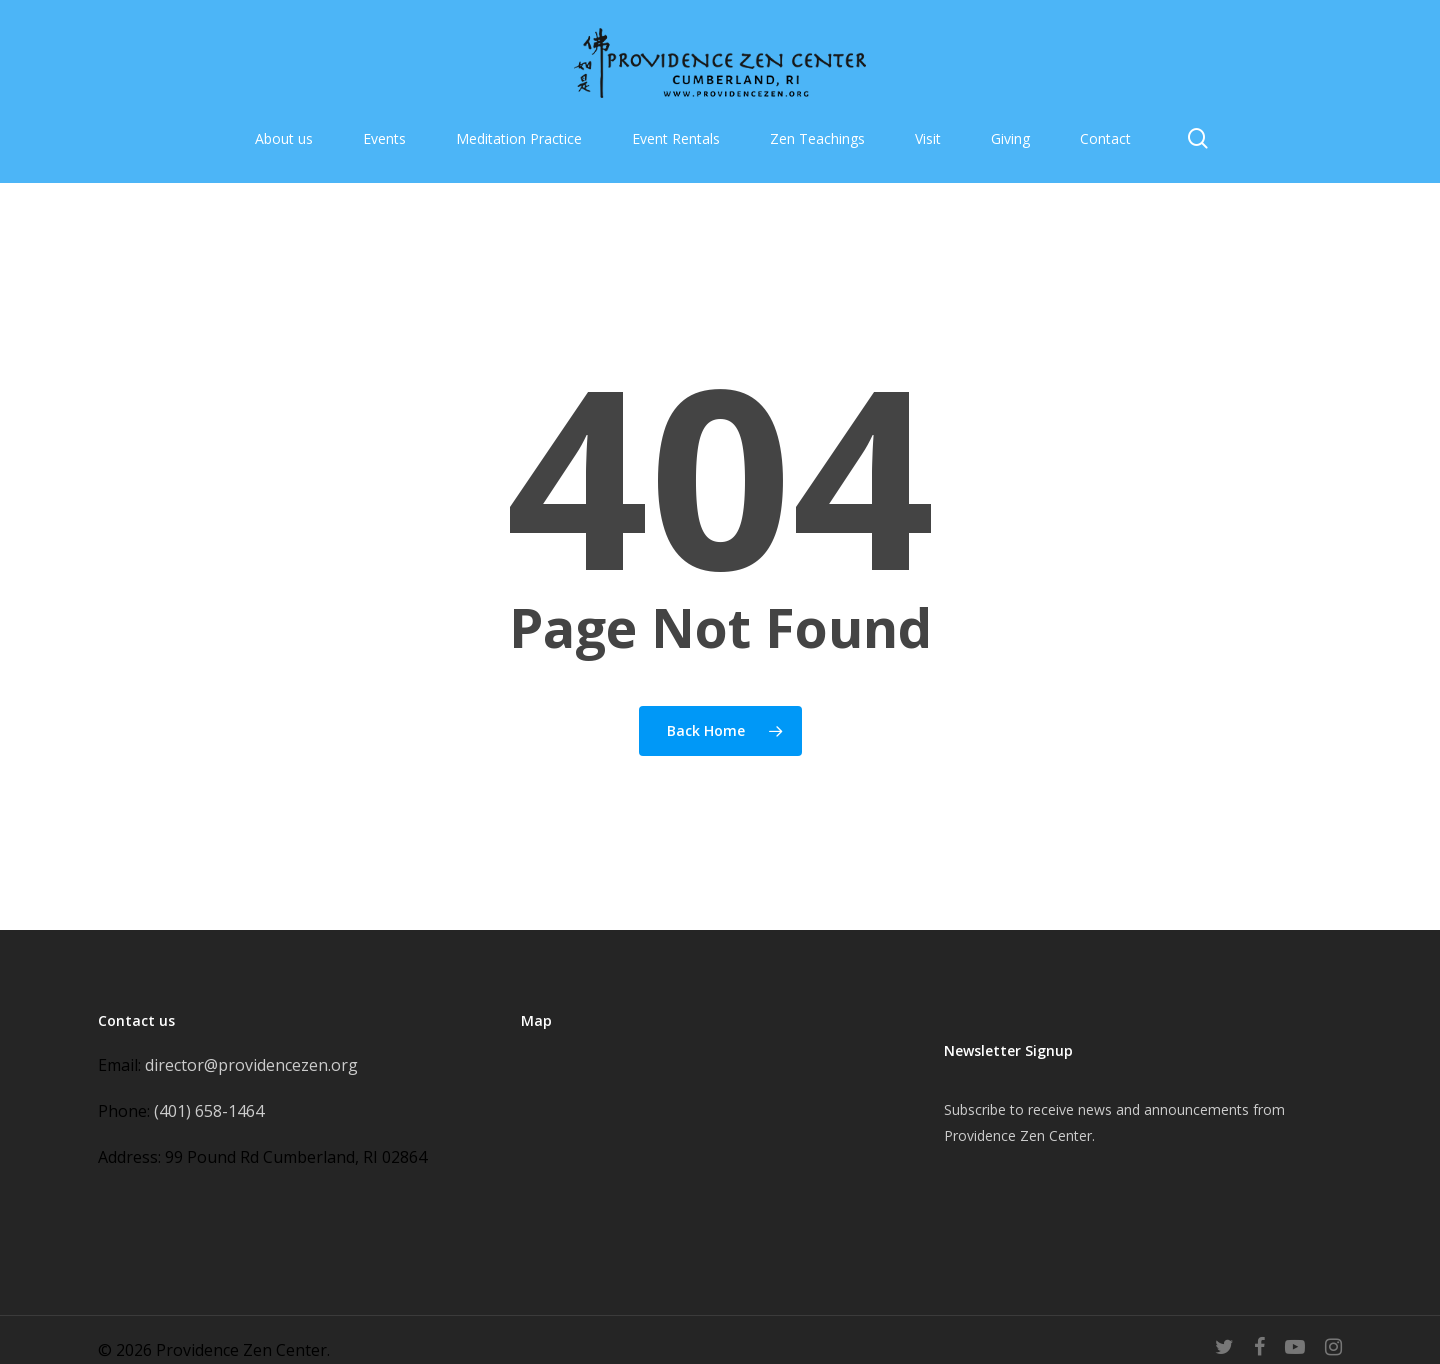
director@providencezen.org (251, 1065)
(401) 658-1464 (209, 1111)
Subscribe (975, 1109)
